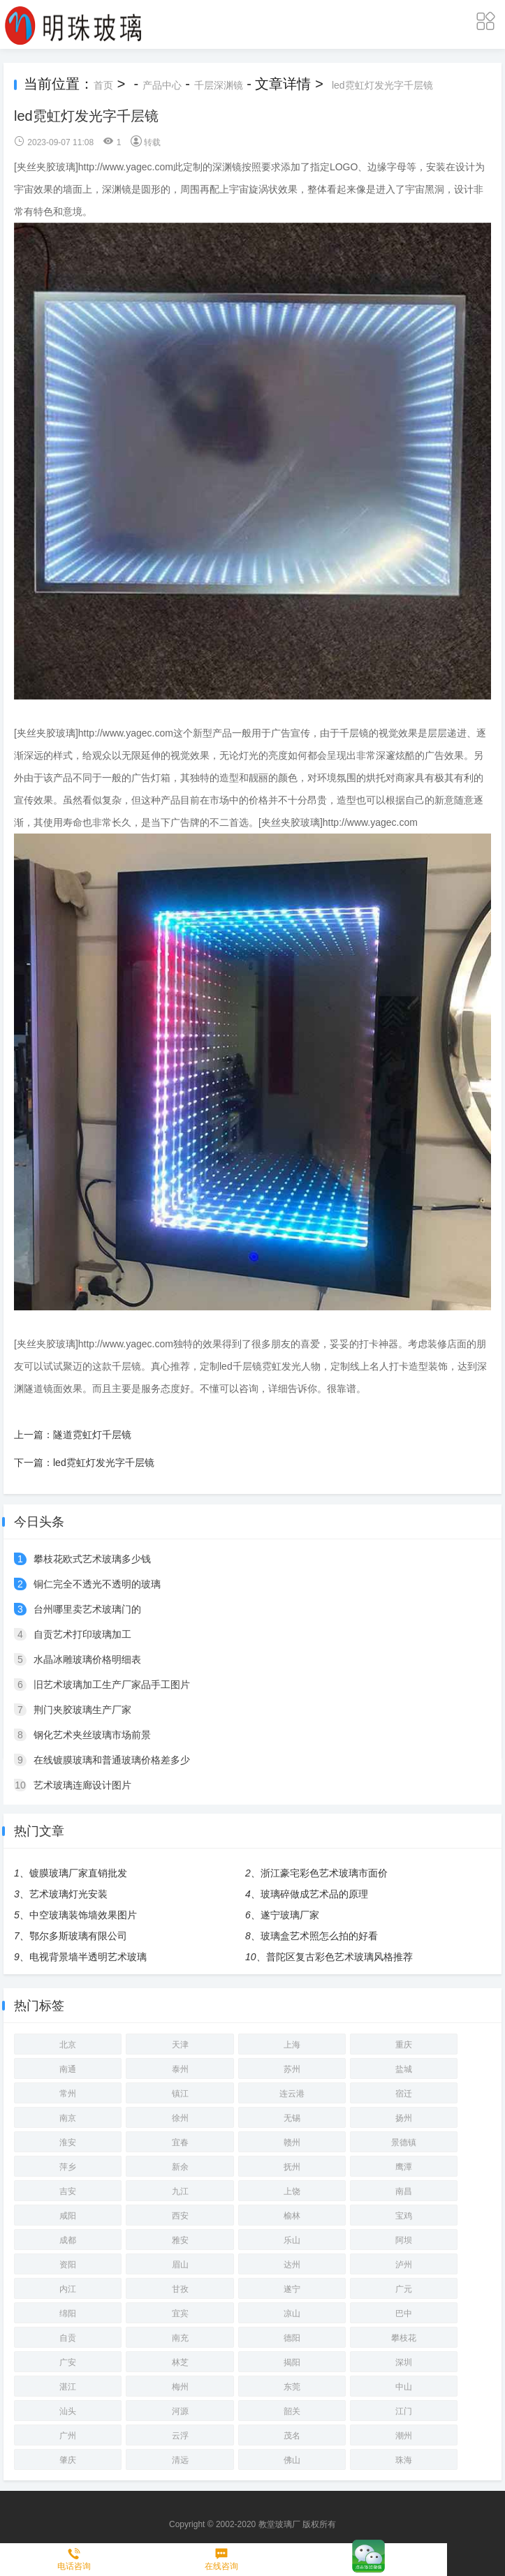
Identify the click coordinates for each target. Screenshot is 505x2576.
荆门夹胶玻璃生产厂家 (82, 1709)
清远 (180, 2460)
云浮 (180, 2436)
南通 (67, 2069)
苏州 (292, 2069)
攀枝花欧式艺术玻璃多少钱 (92, 1558)
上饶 (292, 2191)
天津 (180, 2045)
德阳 (292, 2338)
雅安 (180, 2240)
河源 (180, 2411)
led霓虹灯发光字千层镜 (382, 85)
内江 (67, 2289)
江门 (403, 2411)
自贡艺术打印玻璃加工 (82, 1634)
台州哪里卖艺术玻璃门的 (87, 1609)
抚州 (292, 2167)
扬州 (403, 2118)
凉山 (292, 2313)
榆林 (292, 2216)
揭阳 (292, 2362)
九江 (180, 2191)
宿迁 (403, 2093)
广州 (67, 2436)
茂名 (292, 2436)
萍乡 (67, 2167)
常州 (67, 2093)
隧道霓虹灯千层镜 (92, 1434)
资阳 (67, 2265)
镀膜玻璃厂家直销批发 (78, 1873)
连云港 (292, 2093)
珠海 (403, 2460)
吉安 (67, 2191)
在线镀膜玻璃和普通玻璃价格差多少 (112, 1760)
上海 (292, 2045)
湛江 (67, 2387)
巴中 (403, 2313)
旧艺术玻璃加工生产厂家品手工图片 (112, 1684)
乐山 (292, 2240)
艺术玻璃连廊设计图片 (82, 1785)
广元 (403, 2289)
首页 (103, 85)
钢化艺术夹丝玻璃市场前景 (92, 1734)
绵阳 (67, 2313)
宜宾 (180, 2313)
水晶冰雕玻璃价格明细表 (87, 1659)
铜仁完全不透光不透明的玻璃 (97, 1584)
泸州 (403, 2265)
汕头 (67, 2411)
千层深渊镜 (218, 85)
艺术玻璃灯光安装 (68, 1894)
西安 (180, 2216)
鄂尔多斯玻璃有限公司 (78, 1935)
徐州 (180, 2118)
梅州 (180, 2387)
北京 (67, 2045)
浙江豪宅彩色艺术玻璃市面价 (324, 1873)
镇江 (180, 2093)
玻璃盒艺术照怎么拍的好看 (319, 1935)
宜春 (180, 2142)
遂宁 (292, 2289)
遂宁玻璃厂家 (290, 1914)
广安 (67, 2362)
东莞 (292, 2387)
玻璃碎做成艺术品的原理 (314, 1894)
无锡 (292, 2118)
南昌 (403, 2191)
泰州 (180, 2069)
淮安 (67, 2142)
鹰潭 (403, 2167)
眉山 (180, 2265)
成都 (67, 2240)
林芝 (180, 2362)
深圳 (403, 2362)
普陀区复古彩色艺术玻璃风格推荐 (339, 1956)
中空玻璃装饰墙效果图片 (83, 1914)
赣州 (292, 2142)
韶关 (292, 2411)
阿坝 (403, 2240)
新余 (180, 2167)
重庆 (403, 2045)
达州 (292, 2265)
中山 (403, 2387)
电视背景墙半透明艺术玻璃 (88, 1956)
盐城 (403, 2069)
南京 (67, 2118)
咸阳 (67, 2216)
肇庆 (67, 2460)
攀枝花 (403, 2338)
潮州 (403, 2436)
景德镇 (403, 2142)
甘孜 (180, 2289)
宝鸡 (403, 2216)
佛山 (292, 2460)
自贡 (67, 2338)
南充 (180, 2338)
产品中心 (162, 85)
